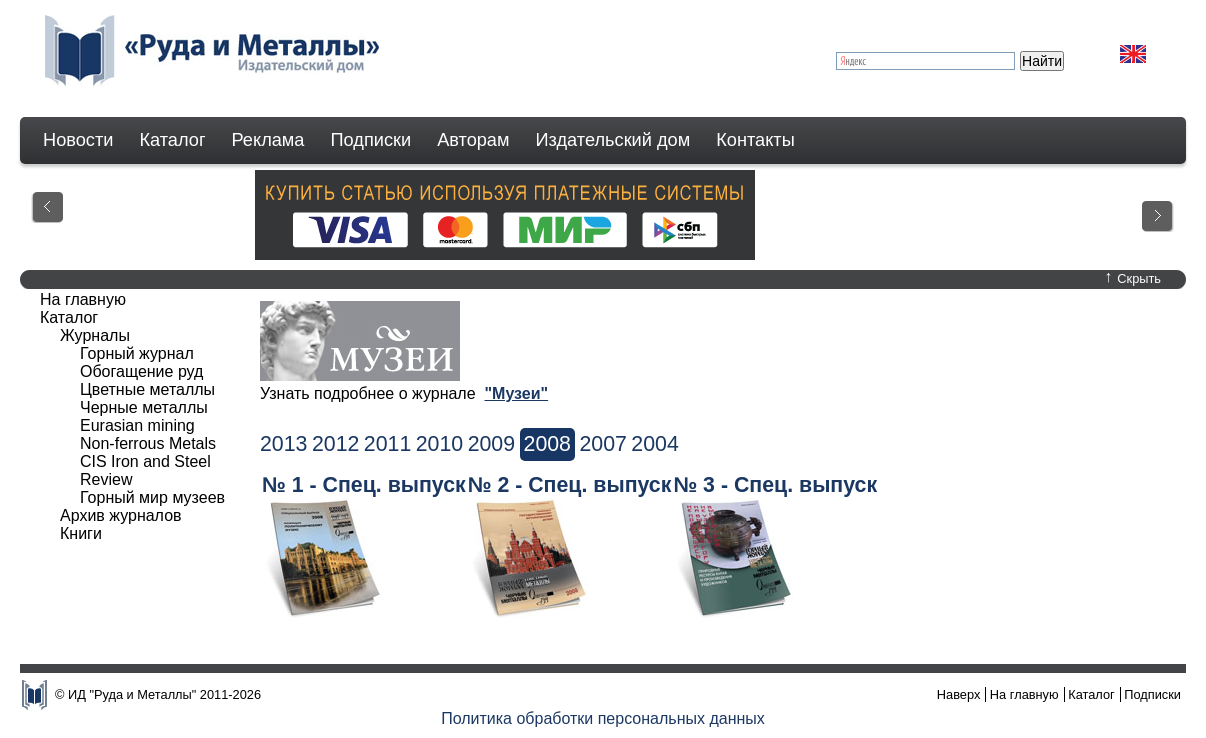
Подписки (371, 140)
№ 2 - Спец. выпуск (570, 485)
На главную (83, 299)
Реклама (268, 140)
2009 (491, 444)
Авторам (473, 140)
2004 (654, 444)
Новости (78, 140)
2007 (602, 444)
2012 (335, 444)
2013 (283, 444)
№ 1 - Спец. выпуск (364, 485)
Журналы (95, 335)
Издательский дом (613, 140)
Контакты (755, 140)
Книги (81, 533)
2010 (439, 444)
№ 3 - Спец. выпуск (775, 485)
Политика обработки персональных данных (603, 718)
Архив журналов (121, 515)
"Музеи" (516, 393)
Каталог (172, 140)
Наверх (959, 694)
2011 (387, 444)
